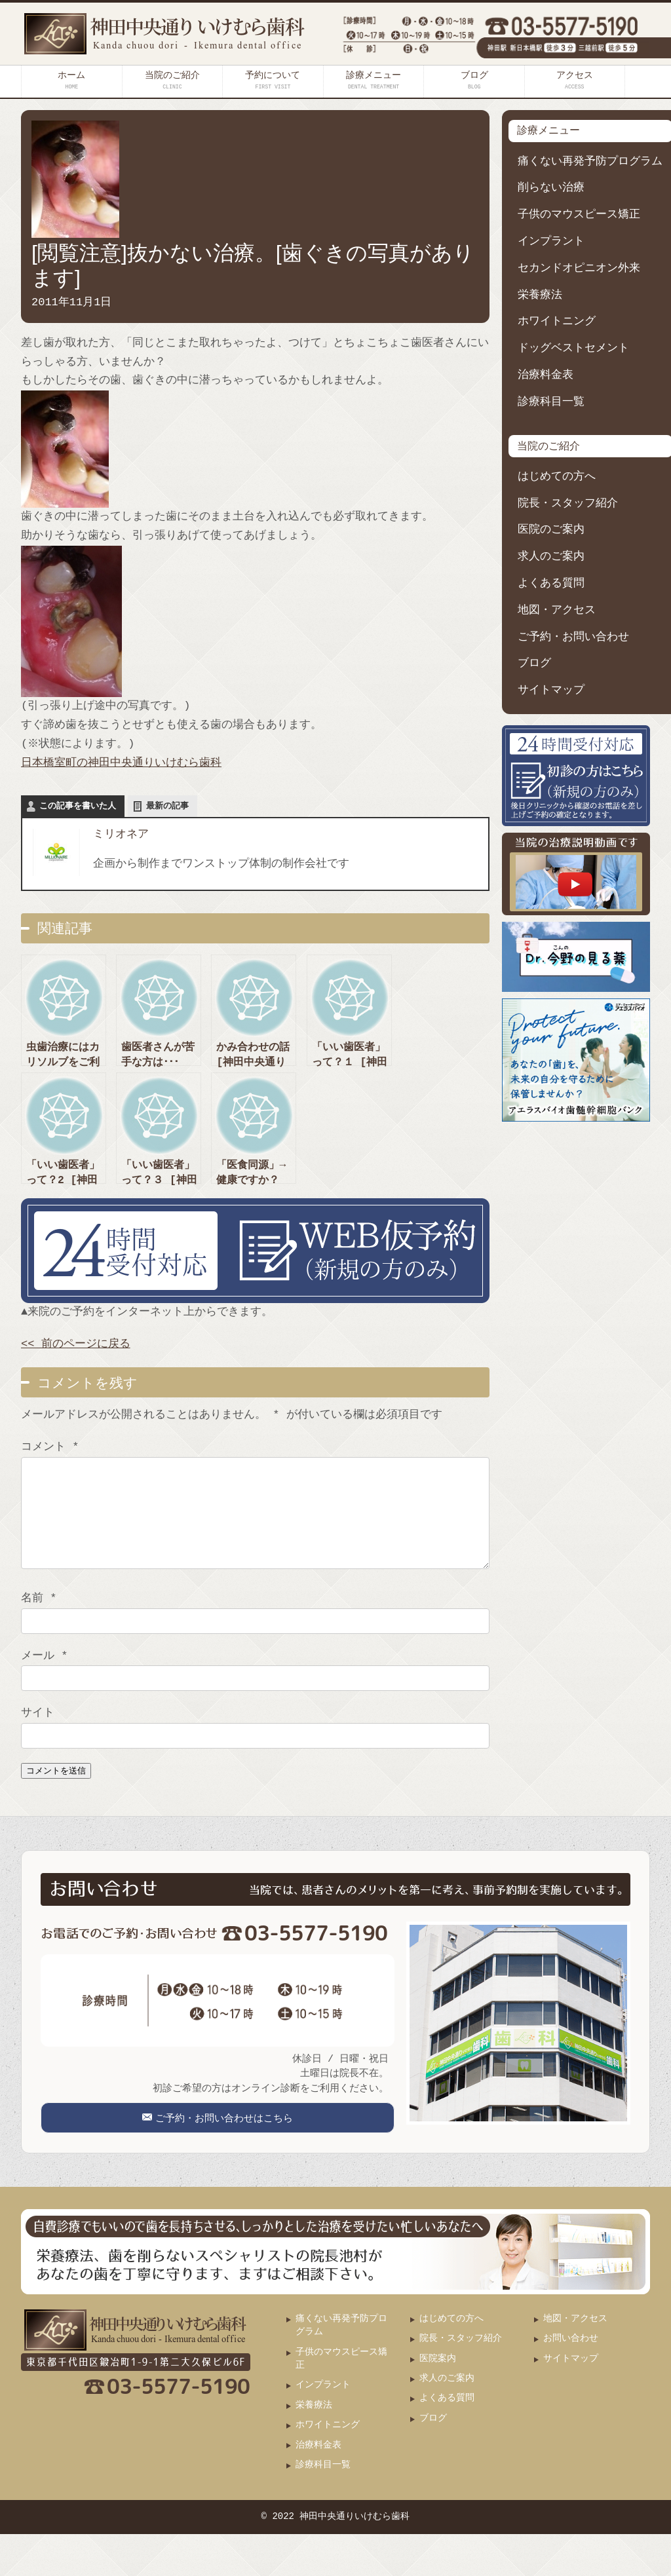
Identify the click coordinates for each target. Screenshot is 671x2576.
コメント (50, 1446)
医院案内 (437, 2401)
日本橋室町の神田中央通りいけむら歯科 (121, 762)
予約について (272, 80)
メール (44, 1675)
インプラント (551, 241)
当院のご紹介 (172, 80)
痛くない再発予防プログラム (590, 161)
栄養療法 (540, 295)
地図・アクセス (557, 610)
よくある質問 (551, 583)
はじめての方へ (557, 476)
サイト (37, 1732)
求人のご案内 (551, 556)
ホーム (71, 80)
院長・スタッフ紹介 (568, 503)
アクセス (574, 80)
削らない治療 (551, 187)
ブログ (474, 80)
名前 (38, 1617)
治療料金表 (545, 375)
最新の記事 (167, 806)
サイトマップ (551, 690)
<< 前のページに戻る (75, 1344)
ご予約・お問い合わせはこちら (223, 2148)
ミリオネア (121, 834)
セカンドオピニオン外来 (579, 268)
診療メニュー (373, 80)
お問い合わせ (570, 2380)
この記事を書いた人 (77, 806)
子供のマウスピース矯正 (579, 214)
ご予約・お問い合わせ (573, 637)
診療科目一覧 (551, 401)
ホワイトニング (557, 321)
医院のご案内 (551, 529)
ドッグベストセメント (573, 348)
